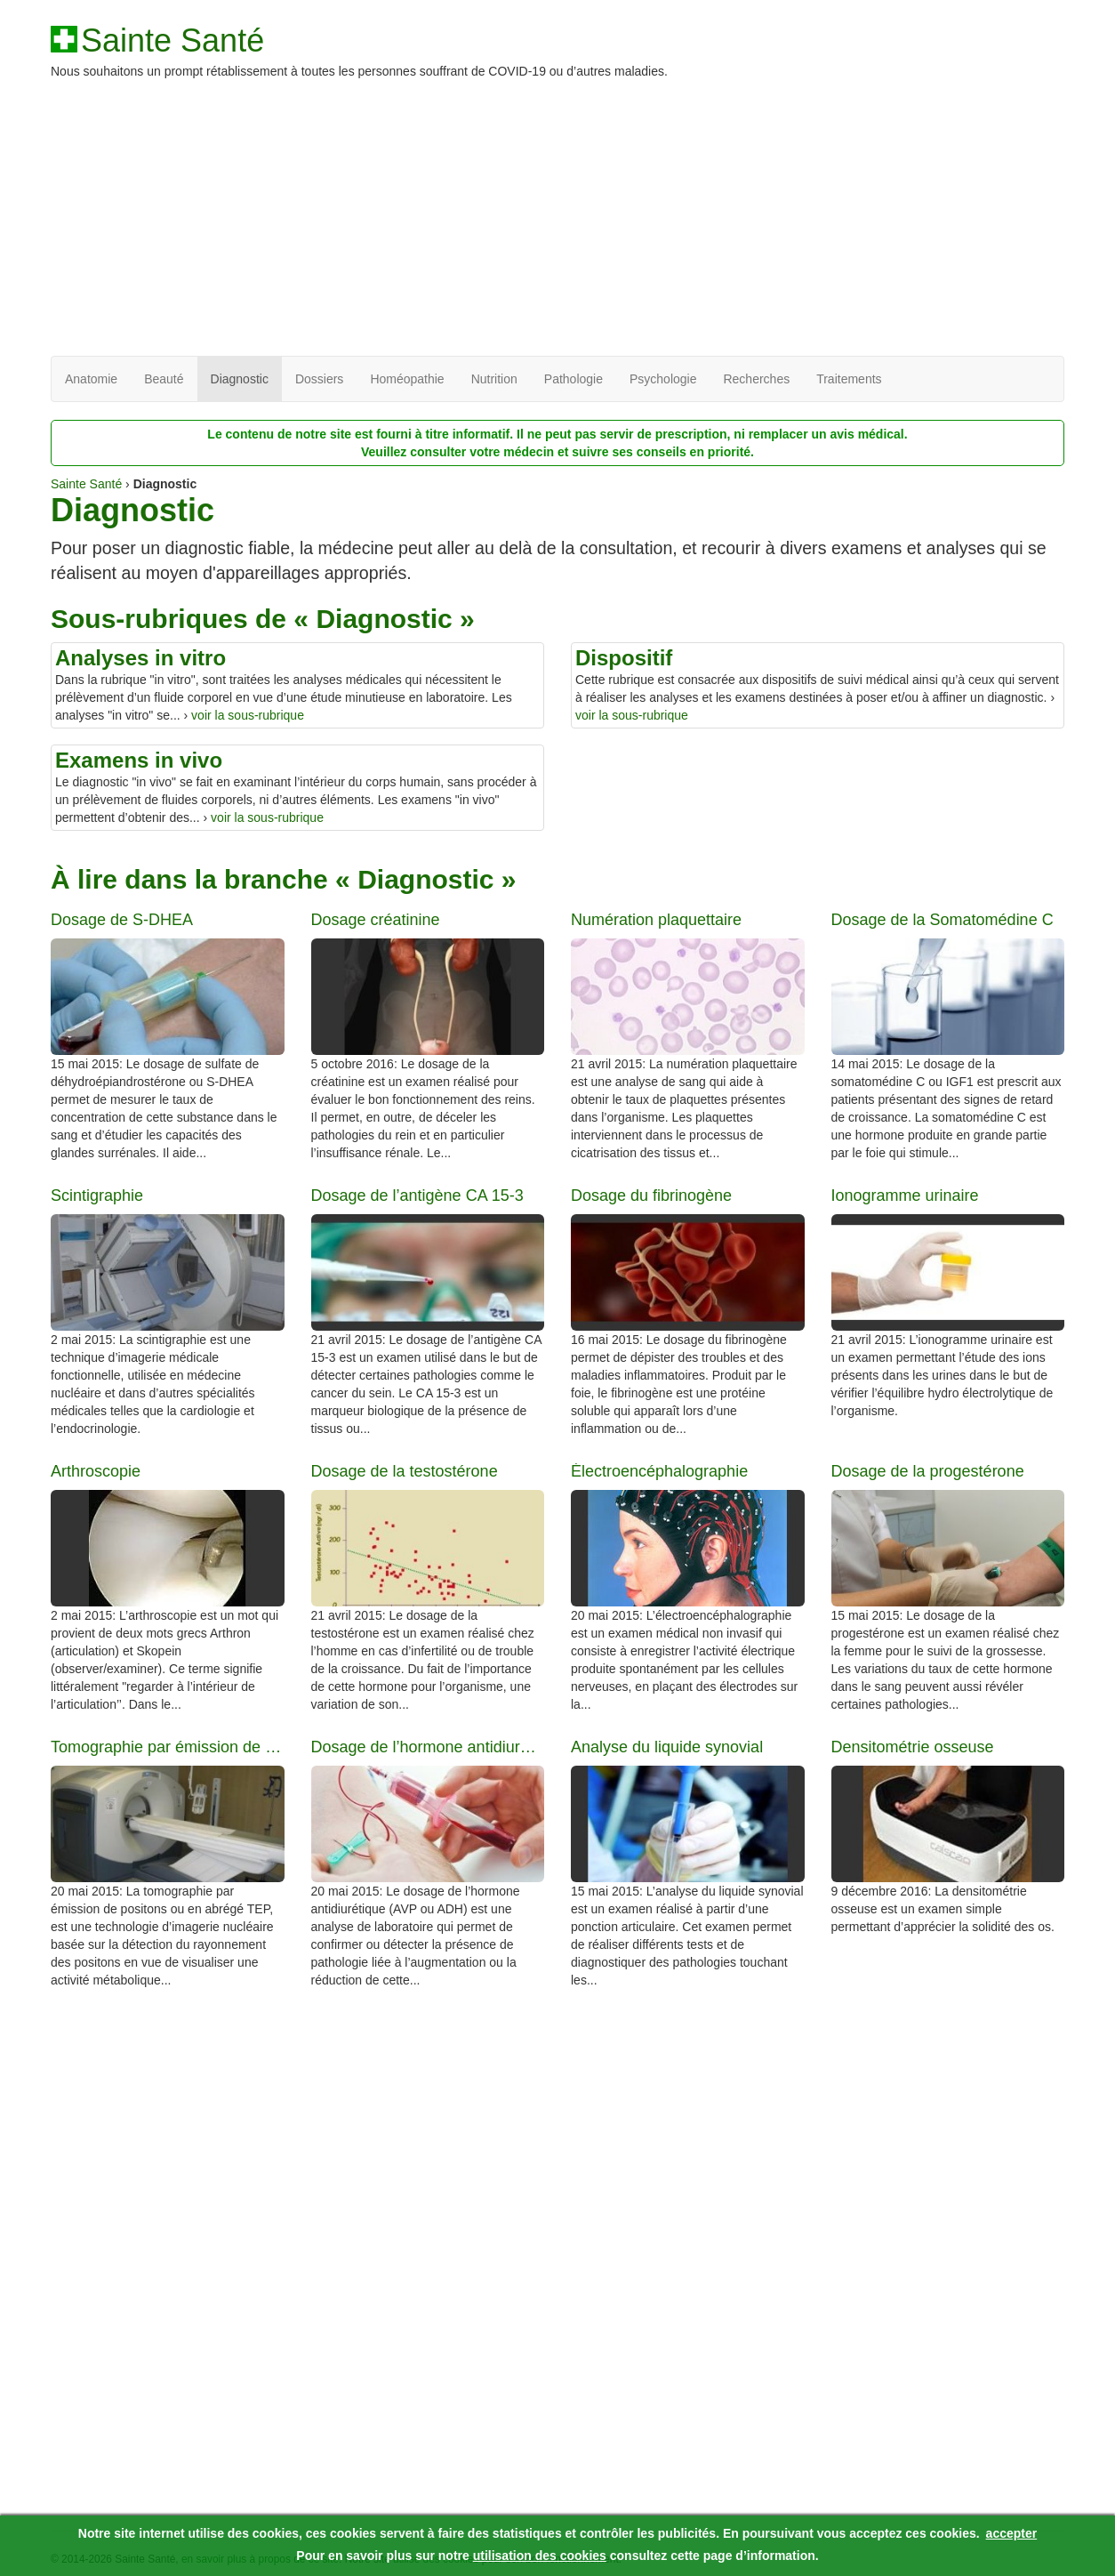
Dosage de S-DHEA (122, 920)
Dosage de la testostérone (404, 1471)
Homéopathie (407, 379)
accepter (1012, 2533)
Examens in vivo (138, 760)
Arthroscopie (95, 1471)
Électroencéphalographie (659, 1471)
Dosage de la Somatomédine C (942, 920)
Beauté (163, 379)
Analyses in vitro (140, 658)
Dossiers (319, 379)
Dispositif (623, 658)
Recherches (756, 379)
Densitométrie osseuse (912, 1747)
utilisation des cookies (539, 2555)
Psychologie (663, 379)
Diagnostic (240, 379)
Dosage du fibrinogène (651, 1195)
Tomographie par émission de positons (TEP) (168, 1747)
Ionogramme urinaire (905, 1195)
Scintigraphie (97, 1195)
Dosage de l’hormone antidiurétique (428, 1747)
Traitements (848, 379)
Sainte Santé (172, 41)
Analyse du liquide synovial (667, 1747)
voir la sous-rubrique (247, 715)
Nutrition (494, 379)
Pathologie (573, 379)
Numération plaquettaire (656, 920)
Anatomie (91, 379)
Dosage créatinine (375, 920)
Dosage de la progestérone (927, 1471)
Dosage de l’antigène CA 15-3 (417, 1195)
